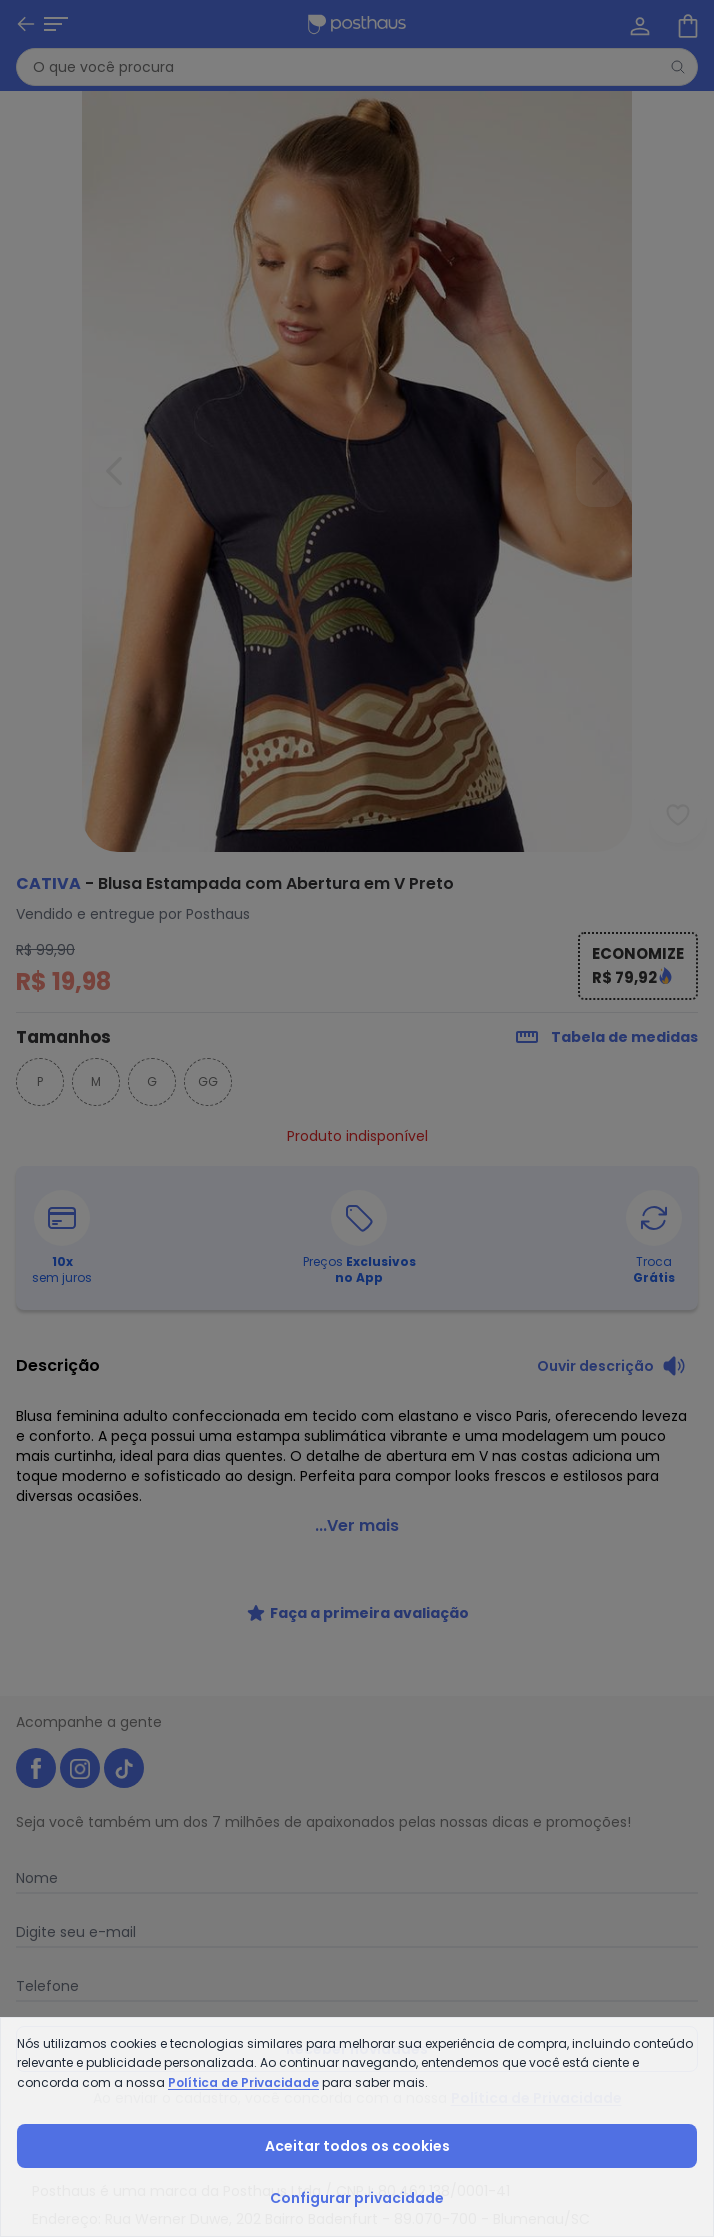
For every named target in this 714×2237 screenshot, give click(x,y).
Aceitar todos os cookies (357, 2146)
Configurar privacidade (357, 2198)
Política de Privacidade (243, 2082)
